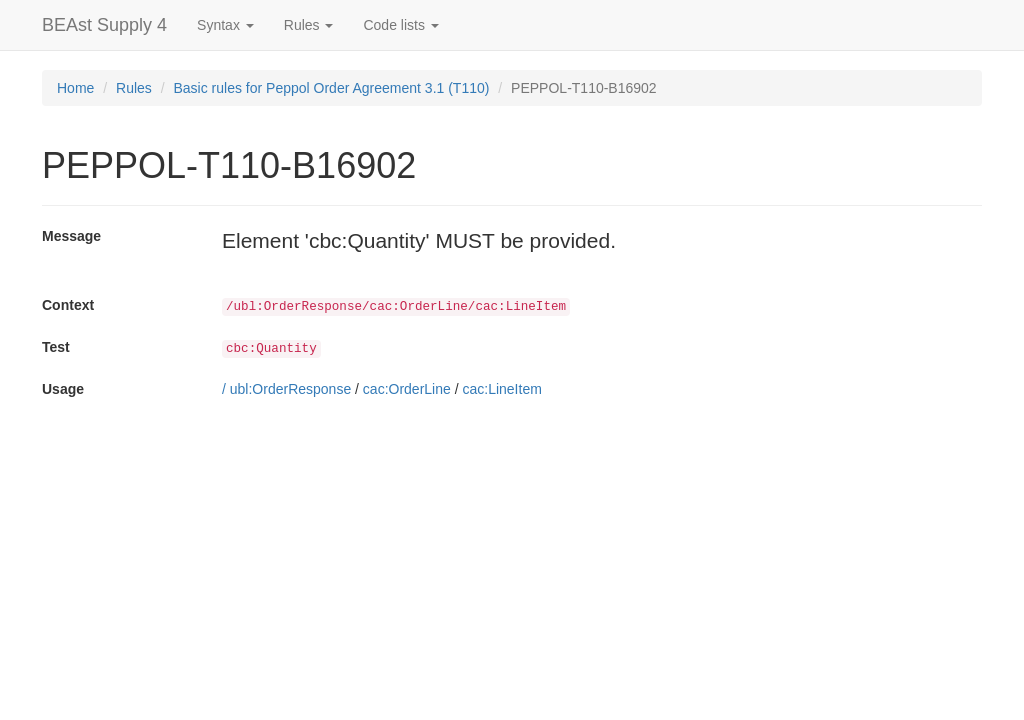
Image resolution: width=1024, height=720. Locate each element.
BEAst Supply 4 (104, 25)
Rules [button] (309, 25)
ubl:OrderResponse (290, 389)
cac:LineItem (501, 389)
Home (75, 88)
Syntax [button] (225, 25)
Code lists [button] (400, 25)
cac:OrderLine (407, 389)
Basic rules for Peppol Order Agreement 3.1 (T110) (332, 88)
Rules (134, 88)
